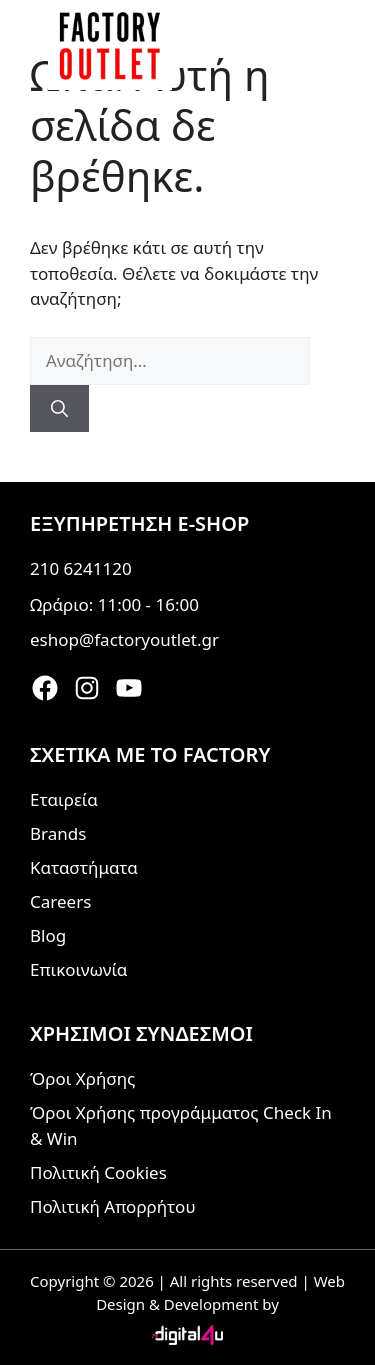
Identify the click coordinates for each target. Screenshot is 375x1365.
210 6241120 (81, 568)
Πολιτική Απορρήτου (113, 1206)
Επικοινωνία (78, 969)
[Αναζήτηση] (59, 409)
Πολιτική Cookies (98, 1172)
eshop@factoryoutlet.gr (124, 639)
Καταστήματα (84, 867)
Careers (60, 901)
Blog (48, 935)
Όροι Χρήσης (82, 1078)
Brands (58, 833)
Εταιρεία (64, 799)
